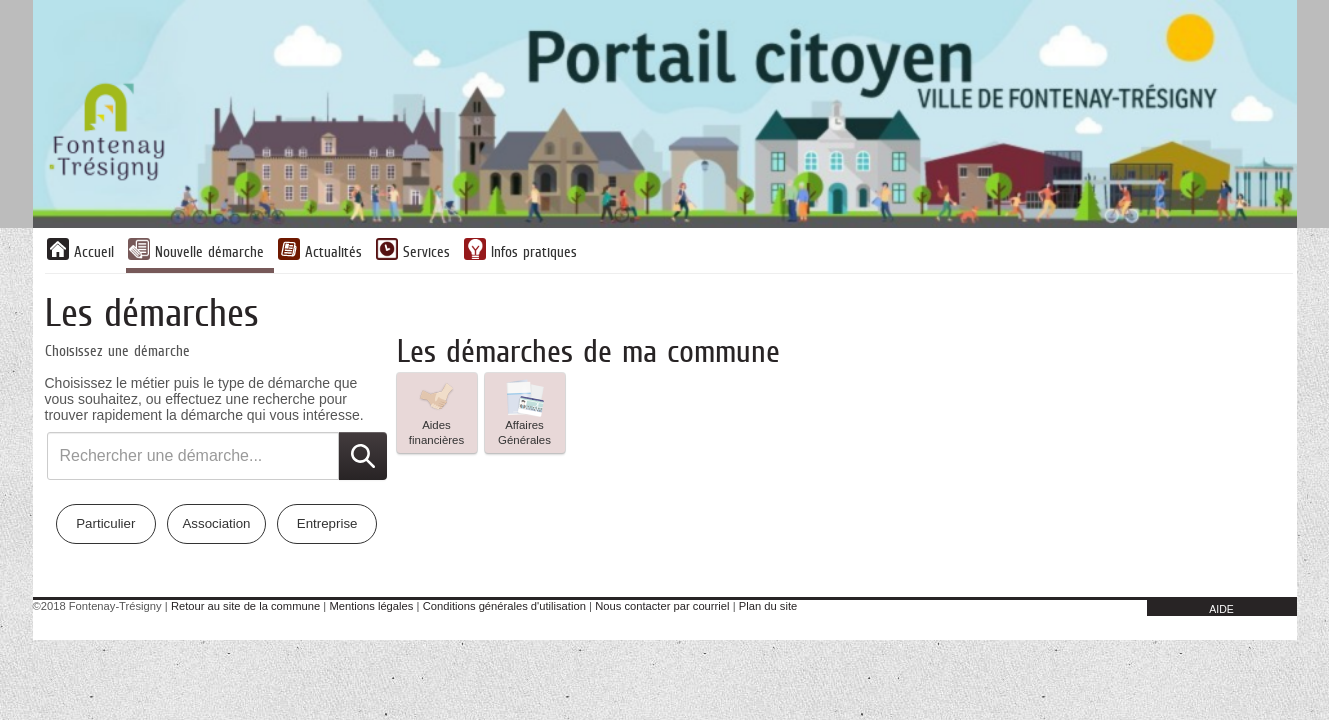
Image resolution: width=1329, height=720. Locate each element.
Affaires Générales (524, 412)
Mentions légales (371, 606)
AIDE (1221, 609)
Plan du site (768, 606)
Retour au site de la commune (245, 606)
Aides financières (436, 412)
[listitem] (437, 413)
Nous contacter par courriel (662, 606)
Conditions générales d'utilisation (504, 606)
